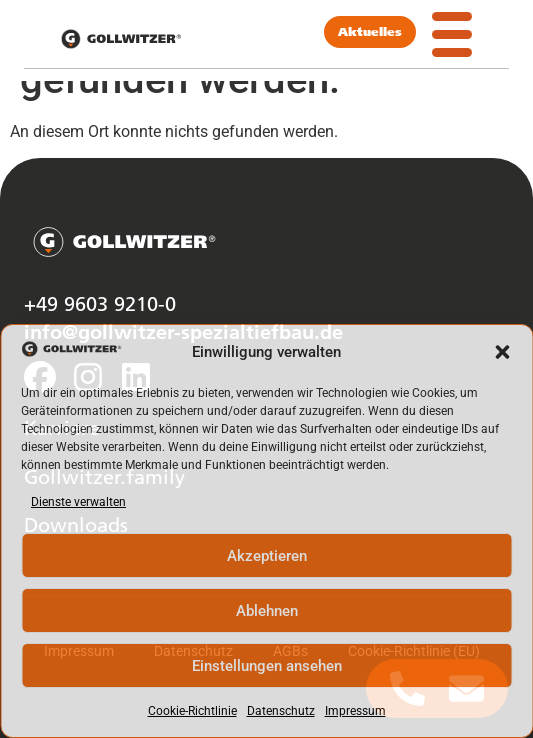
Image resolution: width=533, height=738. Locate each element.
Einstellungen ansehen (267, 666)
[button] (502, 352)
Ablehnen (267, 611)
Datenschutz (281, 711)
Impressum (355, 711)
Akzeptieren (267, 556)
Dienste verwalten (78, 502)
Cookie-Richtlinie (192, 711)
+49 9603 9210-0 (100, 303)
